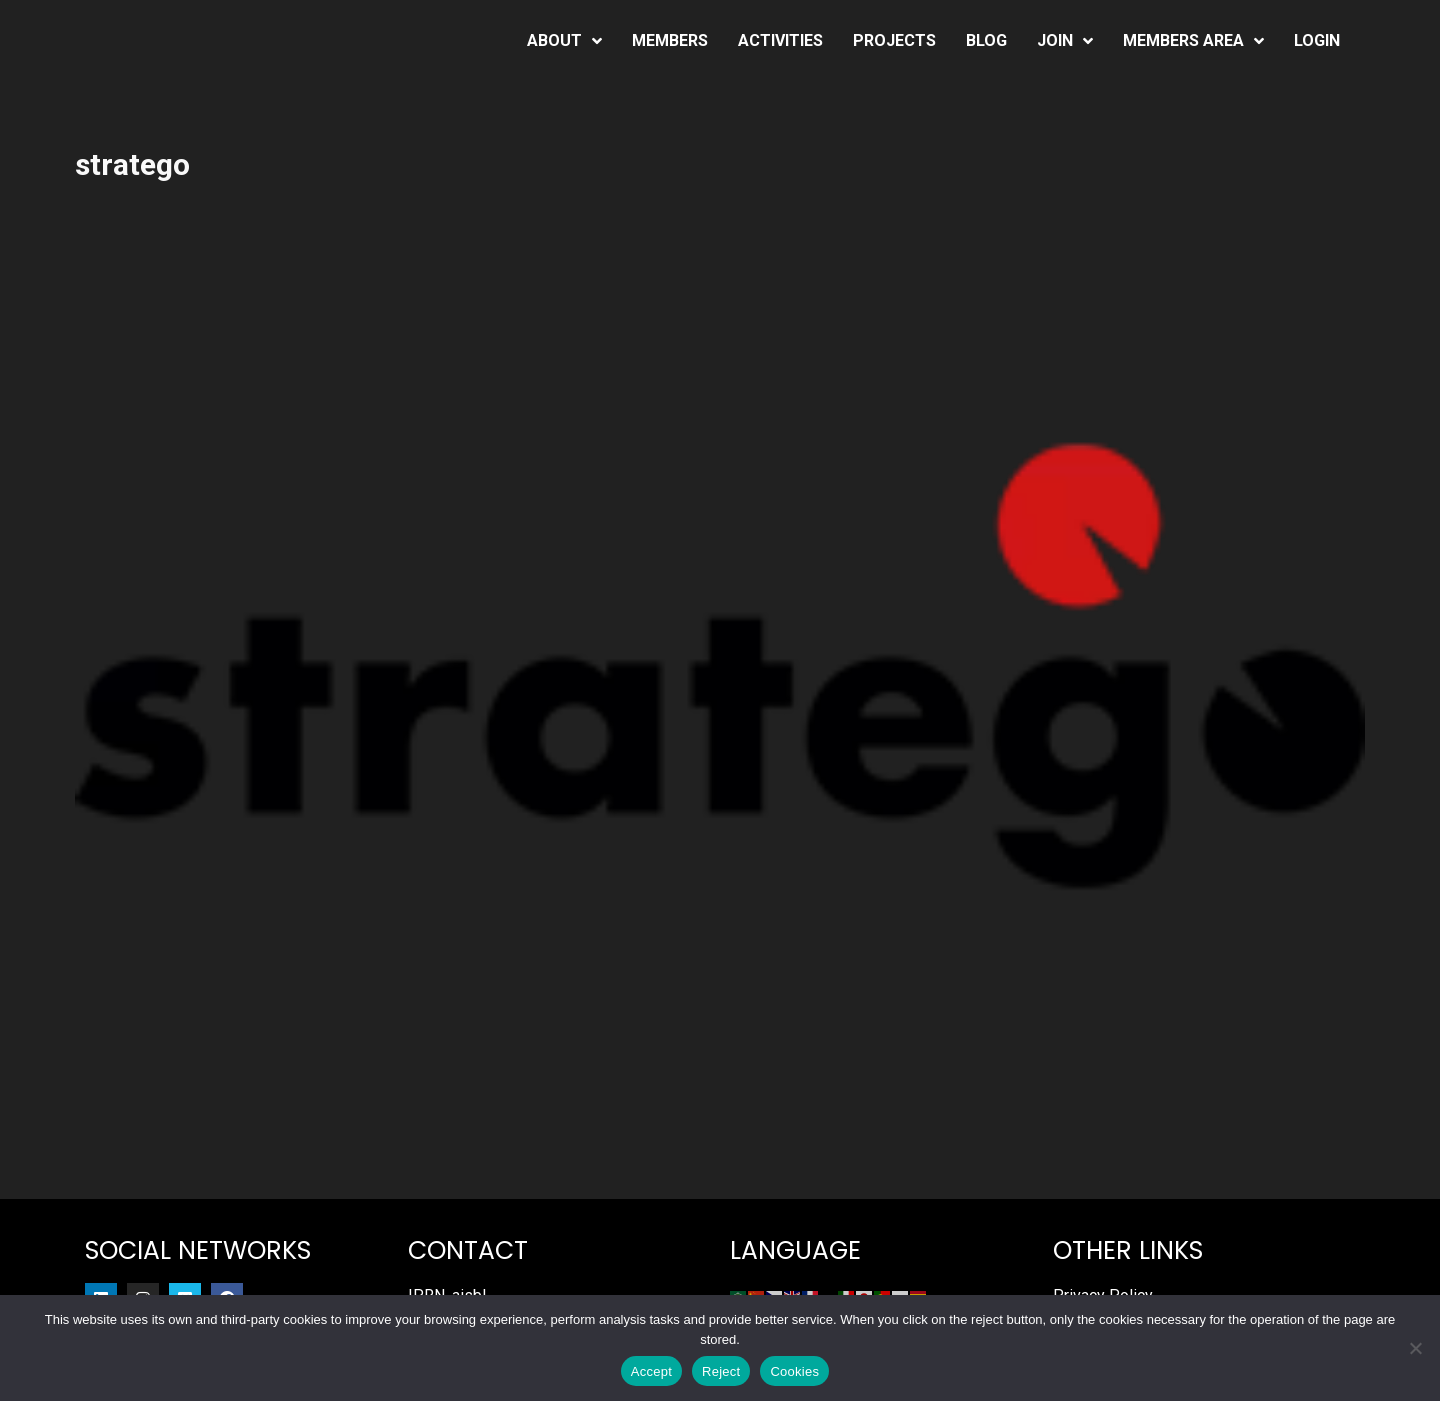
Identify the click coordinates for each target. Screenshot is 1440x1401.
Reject (721, 1371)
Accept (651, 1371)
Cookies (794, 1371)
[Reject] (1415, 1348)
